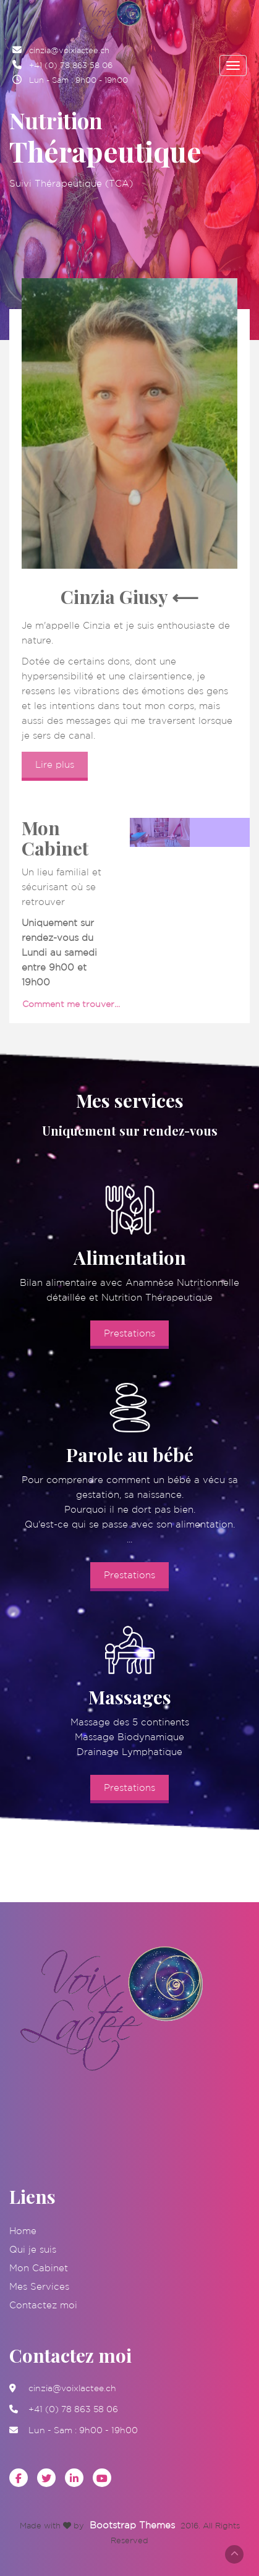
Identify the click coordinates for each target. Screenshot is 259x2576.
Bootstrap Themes (132, 2525)
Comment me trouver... (71, 1004)
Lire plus (54, 764)
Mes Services (39, 2286)
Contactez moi (43, 2305)
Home (22, 2230)
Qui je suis (32, 2249)
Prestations (129, 1333)
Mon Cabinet (38, 2268)
